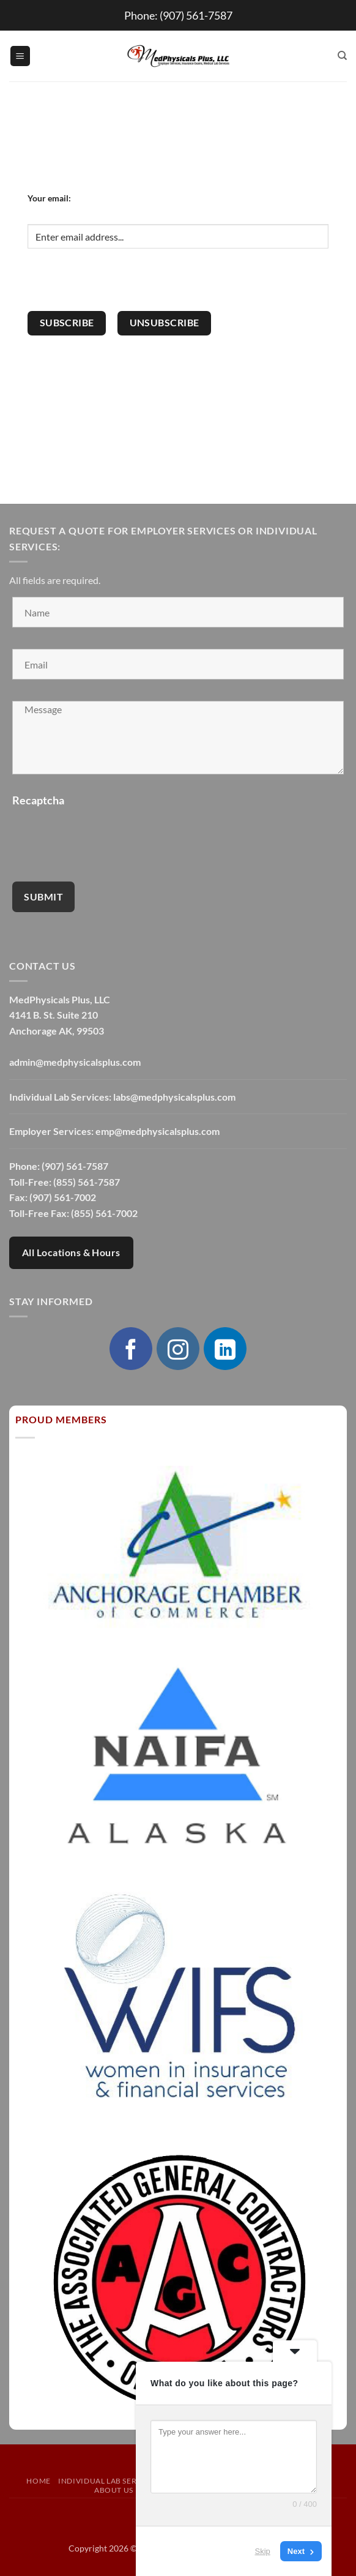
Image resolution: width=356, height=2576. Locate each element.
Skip (262, 2551)
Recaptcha (38, 800)
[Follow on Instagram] (178, 1348)
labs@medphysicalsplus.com (174, 1097)
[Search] (342, 55)
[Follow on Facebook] (130, 1348)
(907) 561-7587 (196, 15)
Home (38, 2480)
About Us (113, 2490)
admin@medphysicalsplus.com (75, 1062)
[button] (20, 56)
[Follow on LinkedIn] (225, 1348)
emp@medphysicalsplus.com (157, 1131)
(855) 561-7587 (86, 1182)
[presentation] (120, 287)
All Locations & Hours (71, 1252)
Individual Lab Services (108, 2480)
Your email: (49, 198)
